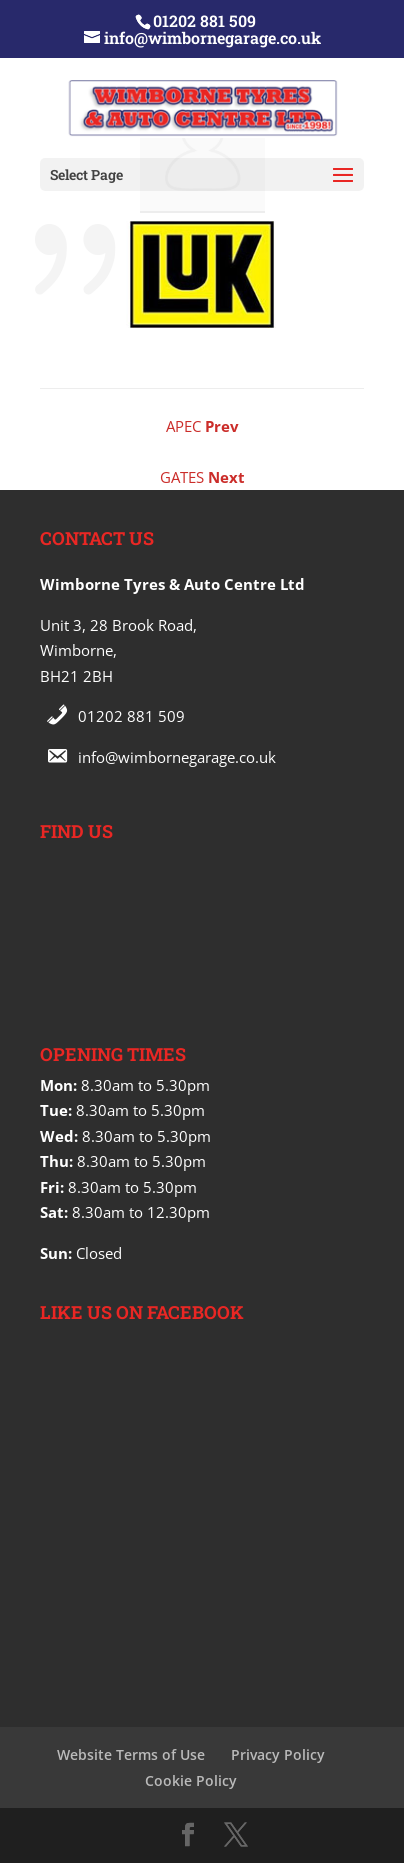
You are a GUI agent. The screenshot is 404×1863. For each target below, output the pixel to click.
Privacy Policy (278, 1754)
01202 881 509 (131, 716)
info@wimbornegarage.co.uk (177, 757)
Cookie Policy (191, 1780)
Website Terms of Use (131, 1754)
